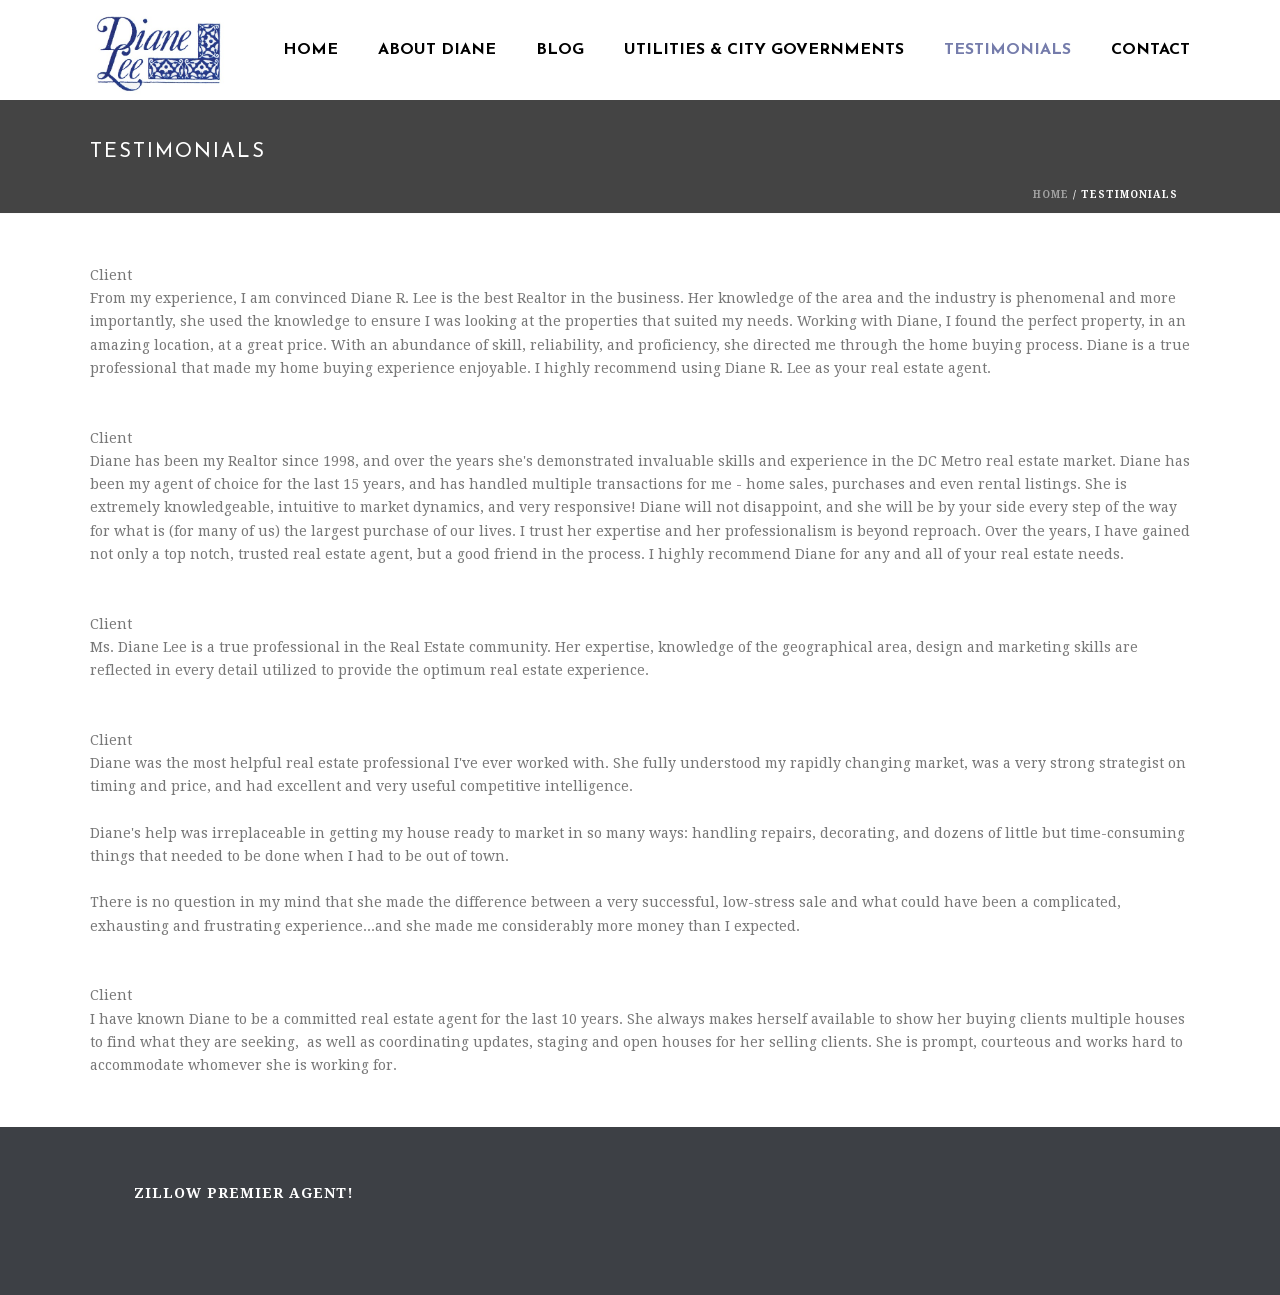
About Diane (437, 50)
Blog (560, 50)
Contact (1150, 50)
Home (310, 50)
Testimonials (1007, 50)
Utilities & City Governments (764, 50)
